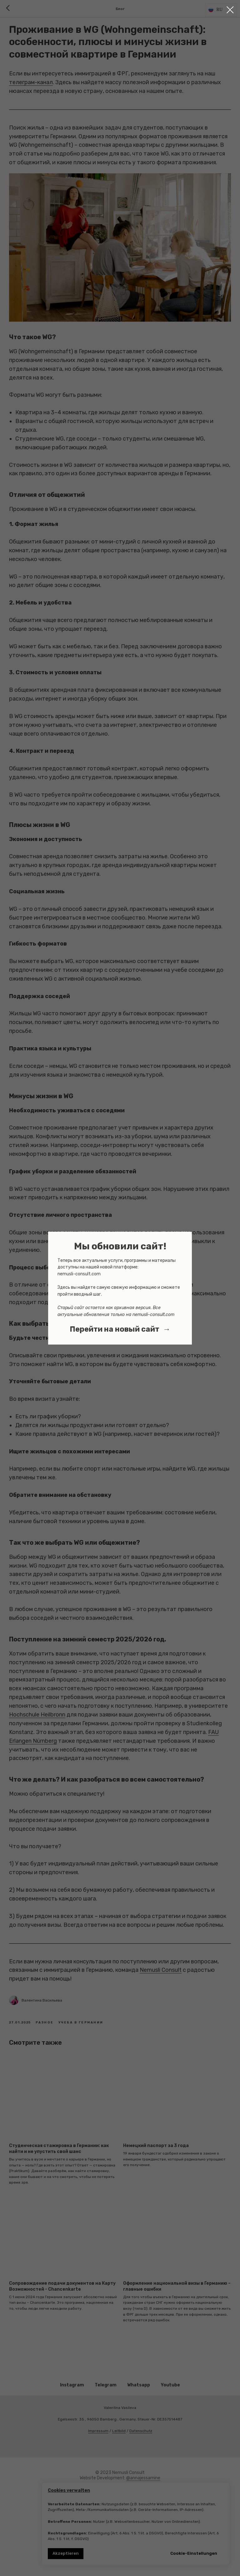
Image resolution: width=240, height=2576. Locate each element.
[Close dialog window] (230, 10)
